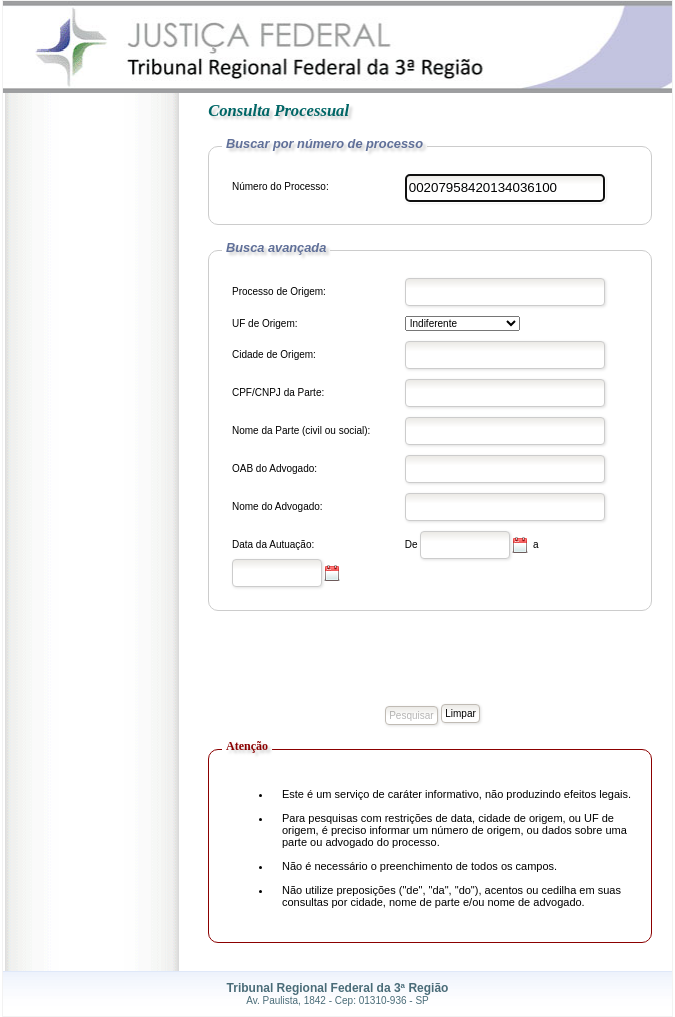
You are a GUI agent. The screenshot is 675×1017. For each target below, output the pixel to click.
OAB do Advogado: (274, 468)
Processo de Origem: (279, 291)
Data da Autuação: (273, 544)
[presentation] (360, 663)
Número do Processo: (280, 186)
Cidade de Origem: (274, 354)
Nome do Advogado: (277, 506)
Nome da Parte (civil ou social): (301, 430)
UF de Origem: (265, 323)
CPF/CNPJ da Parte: (278, 392)
